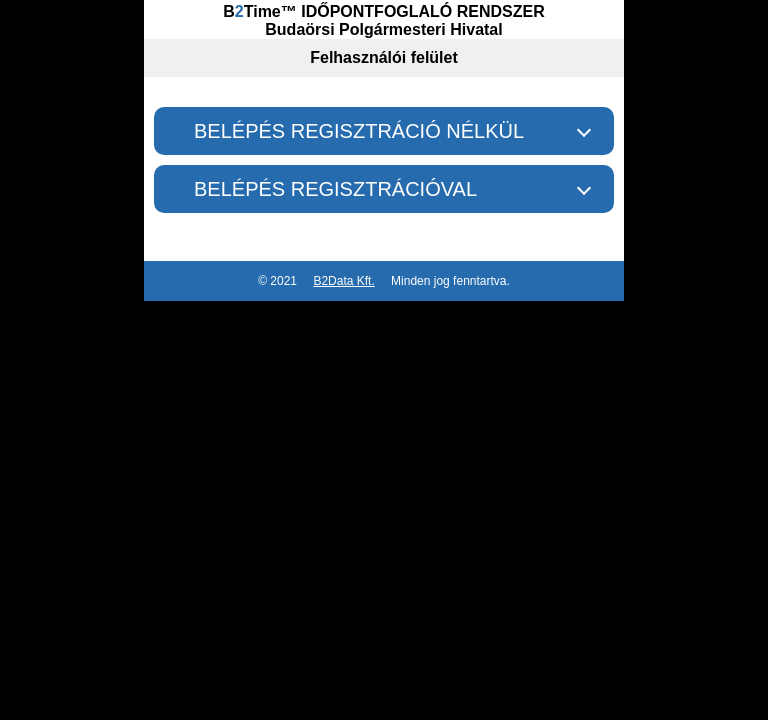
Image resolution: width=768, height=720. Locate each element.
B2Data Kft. (343, 281)
